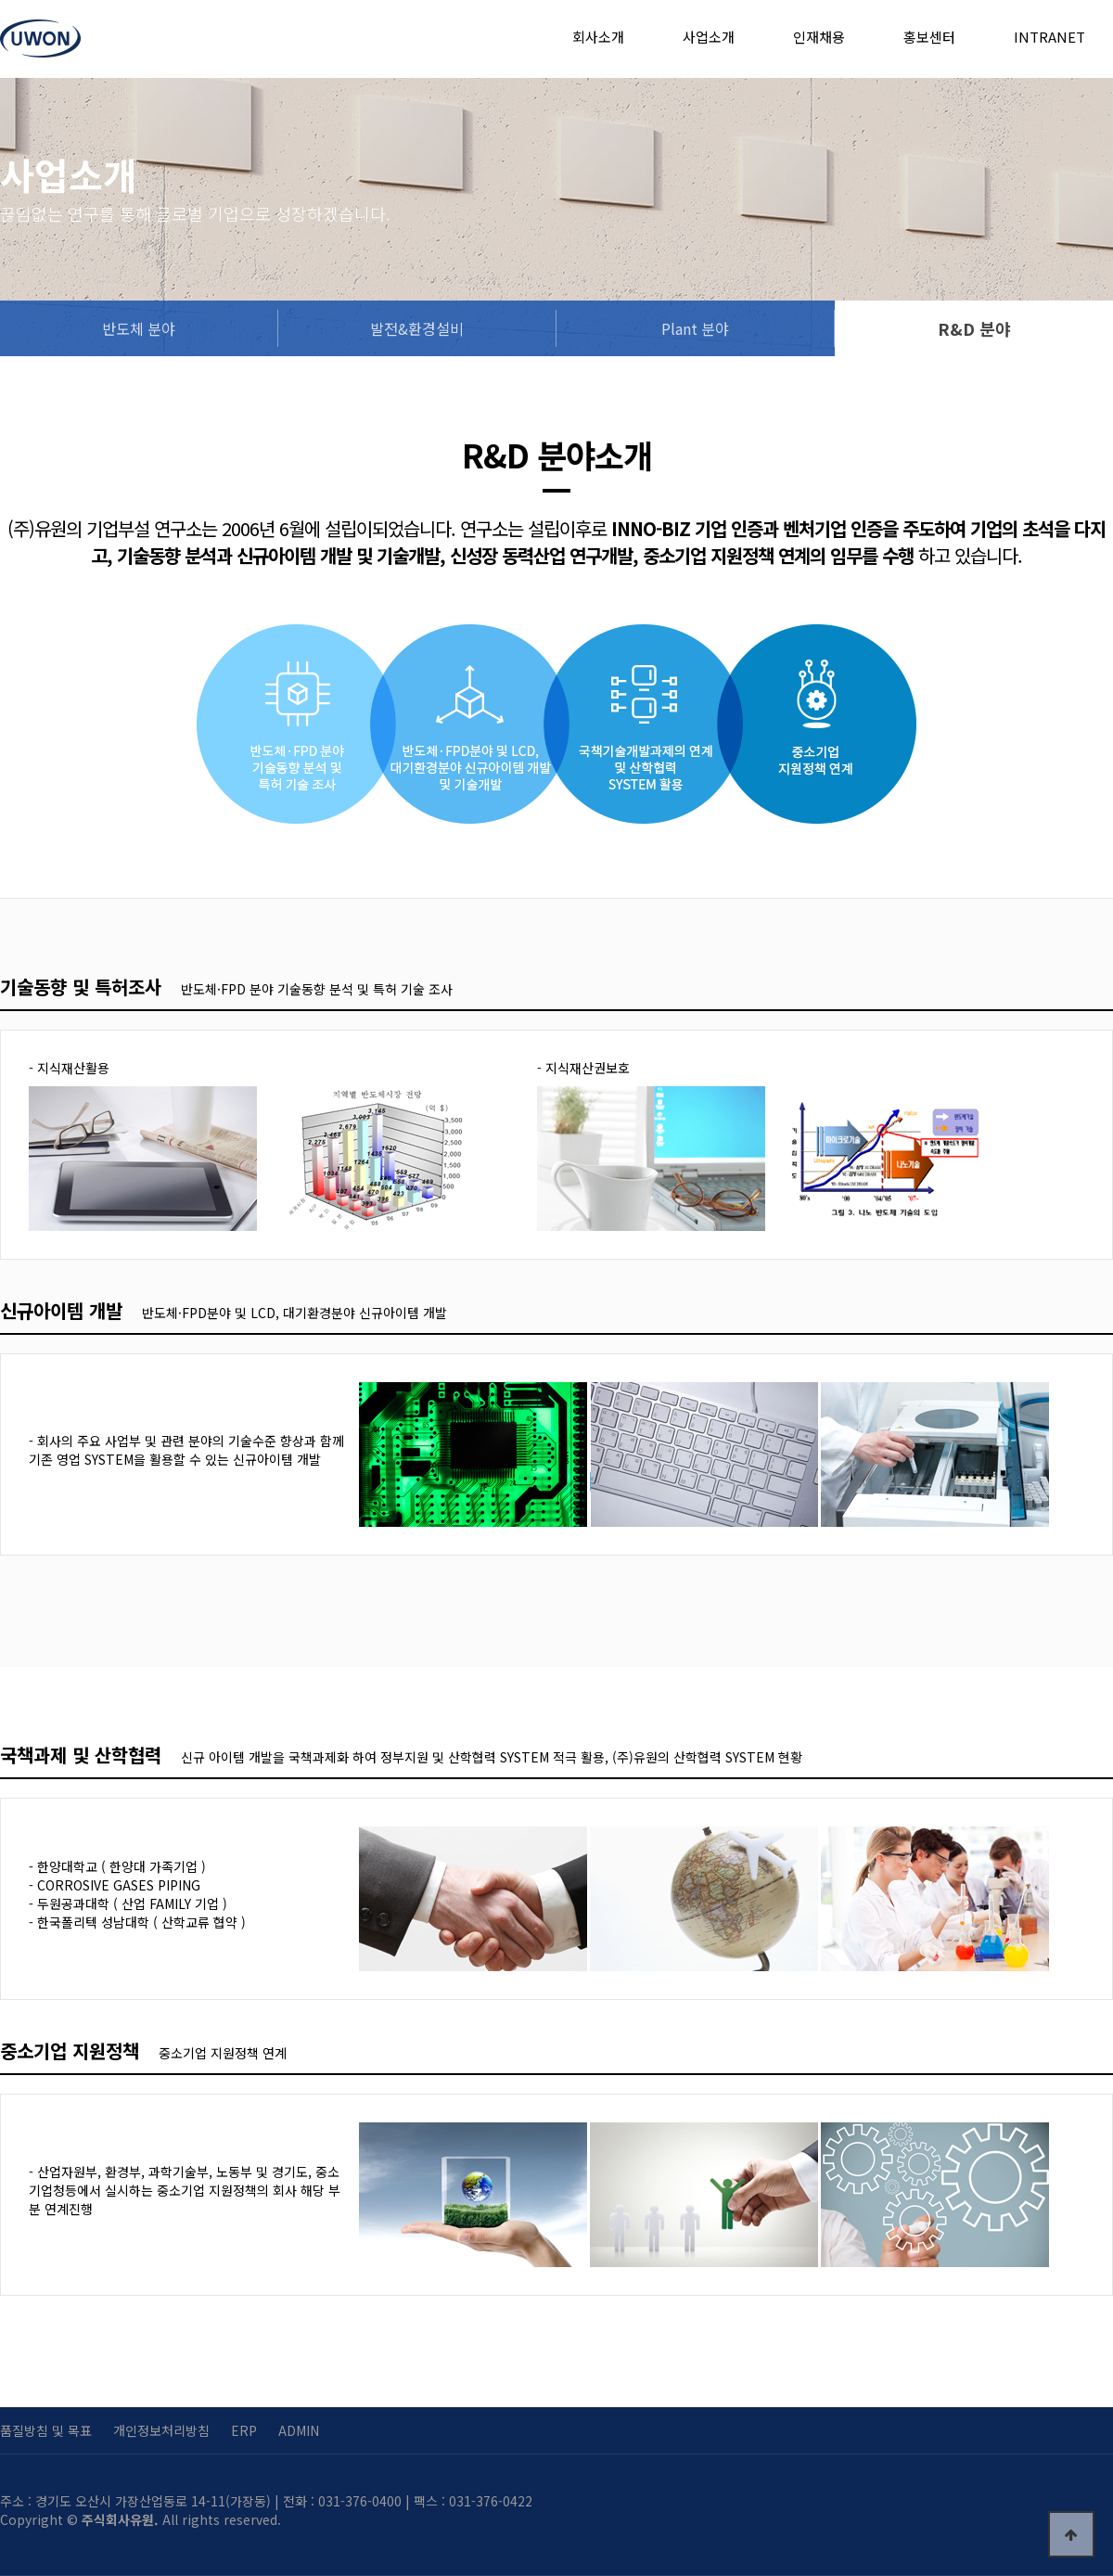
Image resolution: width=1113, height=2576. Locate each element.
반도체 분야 (138, 328)
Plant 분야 (695, 328)
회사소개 (598, 36)
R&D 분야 (974, 328)
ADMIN (298, 2430)
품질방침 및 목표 (46, 2430)
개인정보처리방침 (161, 2430)
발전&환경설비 (417, 328)
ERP (244, 2430)
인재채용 (819, 36)
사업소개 (709, 36)
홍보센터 (929, 36)
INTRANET (1049, 36)
